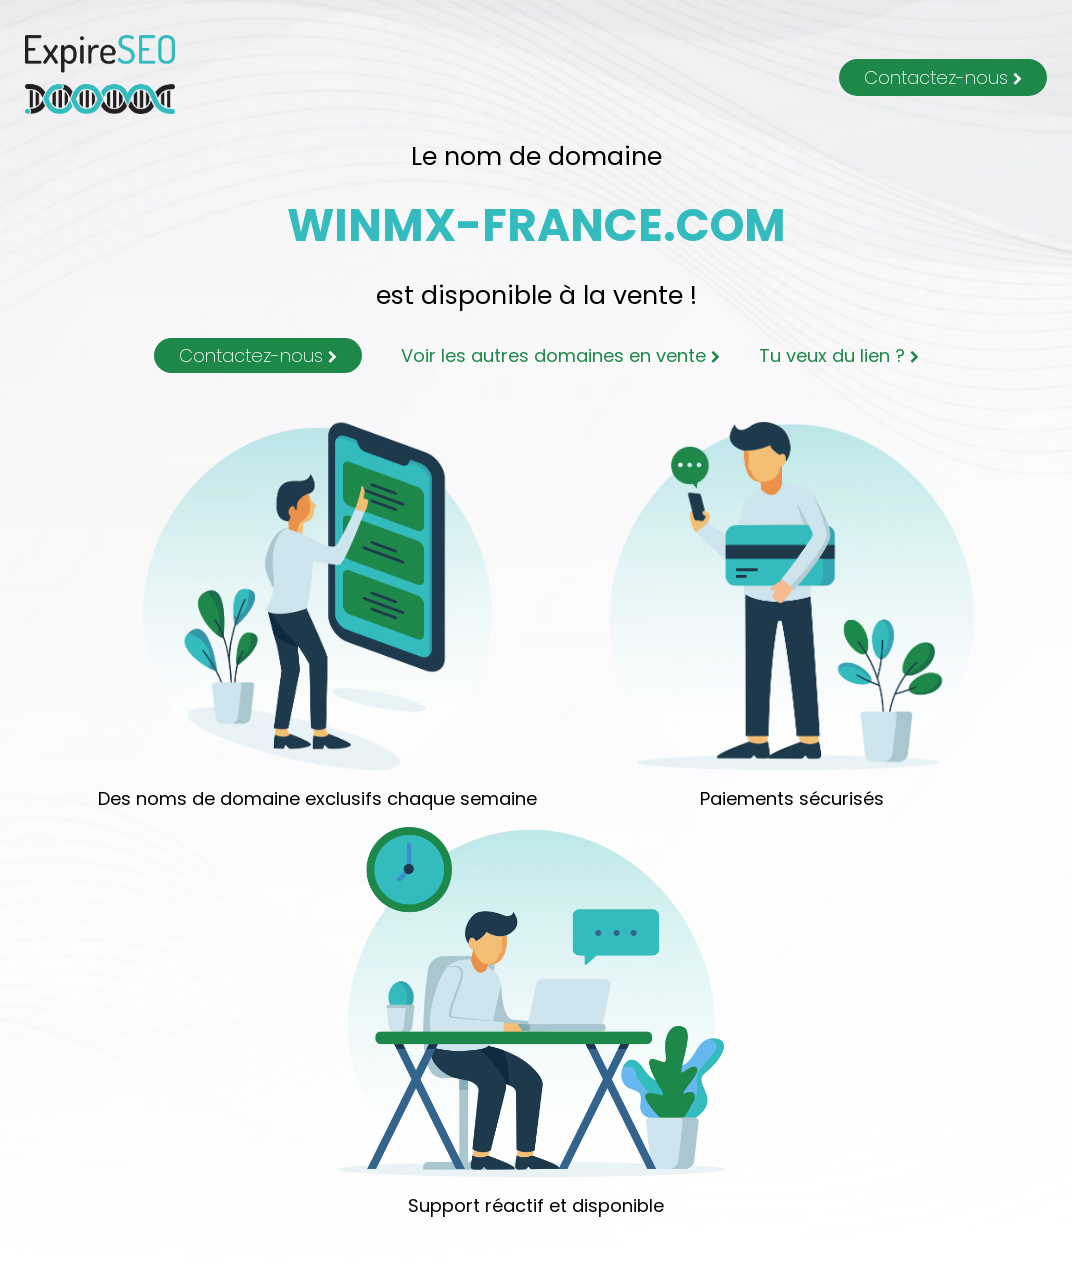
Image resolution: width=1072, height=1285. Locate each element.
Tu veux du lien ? (839, 355)
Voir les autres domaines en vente (560, 355)
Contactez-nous (943, 77)
